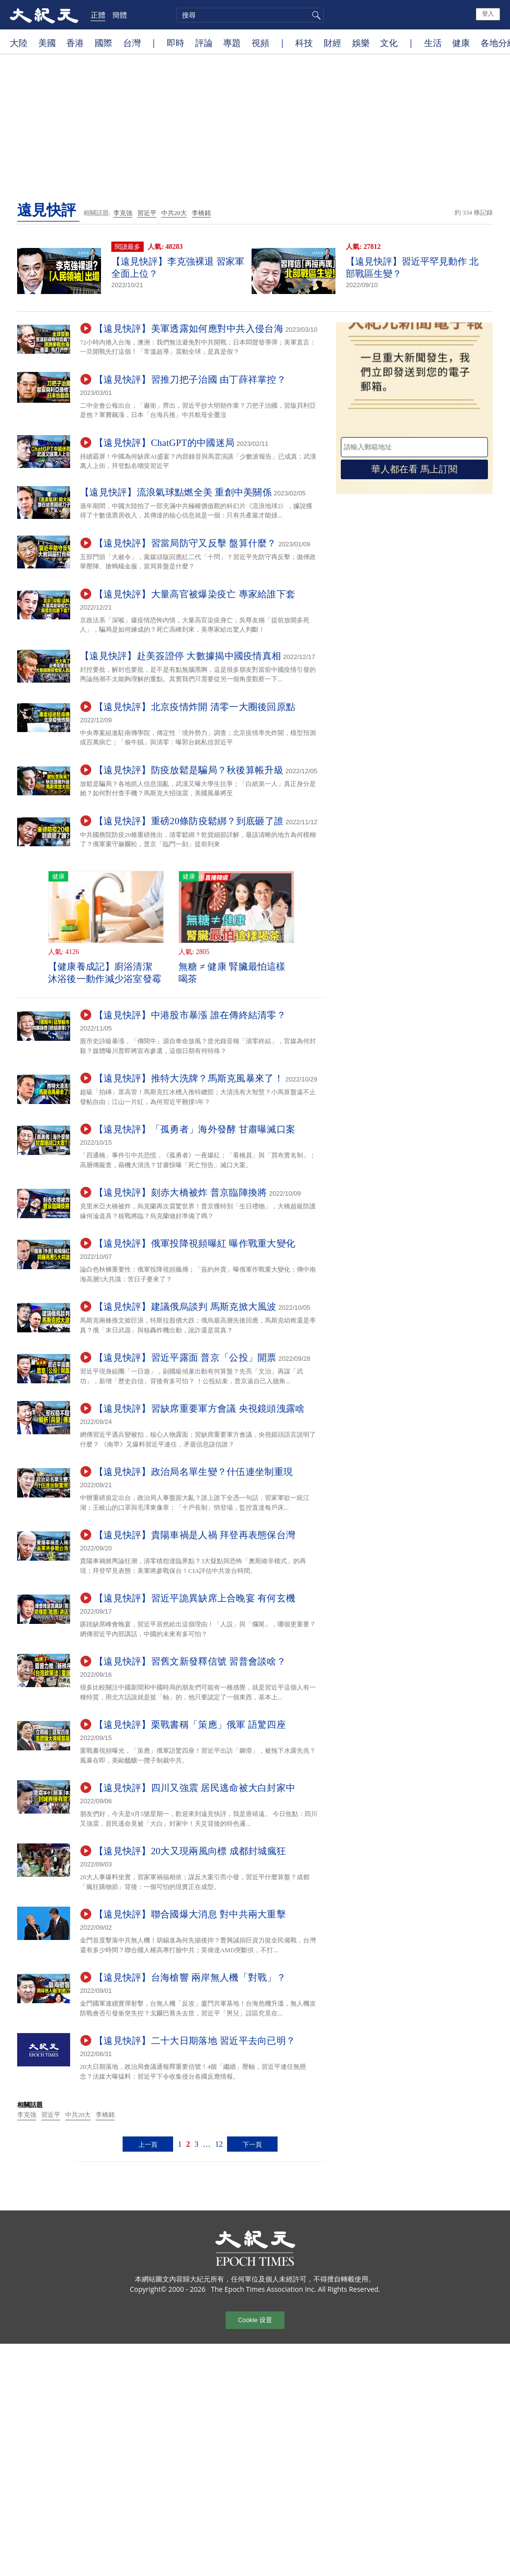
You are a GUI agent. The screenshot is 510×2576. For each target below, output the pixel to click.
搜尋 (314, 15)
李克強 (122, 213)
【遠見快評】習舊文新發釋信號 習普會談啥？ (190, 1661)
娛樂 (361, 43)
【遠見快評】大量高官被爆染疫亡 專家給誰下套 (194, 594)
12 (219, 2144)
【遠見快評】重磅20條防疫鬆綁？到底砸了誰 (188, 821)
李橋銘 (201, 213)
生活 (433, 43)
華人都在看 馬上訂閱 (414, 469)
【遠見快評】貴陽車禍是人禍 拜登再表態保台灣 (194, 1535)
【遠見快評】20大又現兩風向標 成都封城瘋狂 (190, 1851)
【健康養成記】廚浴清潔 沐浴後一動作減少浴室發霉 (105, 972)
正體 (98, 15)
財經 (332, 43)
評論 (204, 43)
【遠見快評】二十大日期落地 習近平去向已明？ (194, 2041)
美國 (47, 43)
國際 (103, 43)
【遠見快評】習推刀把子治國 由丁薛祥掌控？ (190, 379)
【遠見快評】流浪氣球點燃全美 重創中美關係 (176, 492)
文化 (389, 43)
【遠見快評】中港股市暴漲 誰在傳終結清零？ (190, 1015)
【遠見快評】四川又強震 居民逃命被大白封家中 (194, 1788)
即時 (175, 43)
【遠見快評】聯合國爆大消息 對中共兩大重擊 (190, 1914)
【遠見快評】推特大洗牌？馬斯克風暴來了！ (188, 1078)
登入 (488, 13)
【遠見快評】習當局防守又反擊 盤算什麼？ (185, 543)
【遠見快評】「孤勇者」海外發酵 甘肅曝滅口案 (194, 1129)
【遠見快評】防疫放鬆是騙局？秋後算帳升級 (188, 770)
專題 (232, 43)
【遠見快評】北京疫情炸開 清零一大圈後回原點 (194, 707)
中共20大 (174, 213)
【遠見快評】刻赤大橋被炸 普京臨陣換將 (180, 1192)
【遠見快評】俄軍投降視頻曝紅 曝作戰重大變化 (194, 1243)
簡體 (119, 15)
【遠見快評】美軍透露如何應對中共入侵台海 (188, 328)
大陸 (18, 43)
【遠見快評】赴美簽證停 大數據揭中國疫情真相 (180, 656)
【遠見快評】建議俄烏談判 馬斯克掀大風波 (185, 1306)
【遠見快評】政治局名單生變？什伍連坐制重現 (193, 1472)
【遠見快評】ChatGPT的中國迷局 (164, 443)
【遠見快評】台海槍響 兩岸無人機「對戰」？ (190, 1977)
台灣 (132, 43)
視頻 (260, 43)
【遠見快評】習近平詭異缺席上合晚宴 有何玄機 (194, 1598)
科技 (304, 43)
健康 (461, 43)
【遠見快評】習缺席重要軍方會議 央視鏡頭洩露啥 (199, 1408)
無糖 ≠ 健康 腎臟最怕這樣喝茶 (232, 972)
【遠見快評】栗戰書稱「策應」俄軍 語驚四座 (190, 1724)
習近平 (146, 213)
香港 (75, 43)
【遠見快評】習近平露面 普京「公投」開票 (185, 1357)
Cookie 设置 (255, 2320)
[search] (250, 15)
